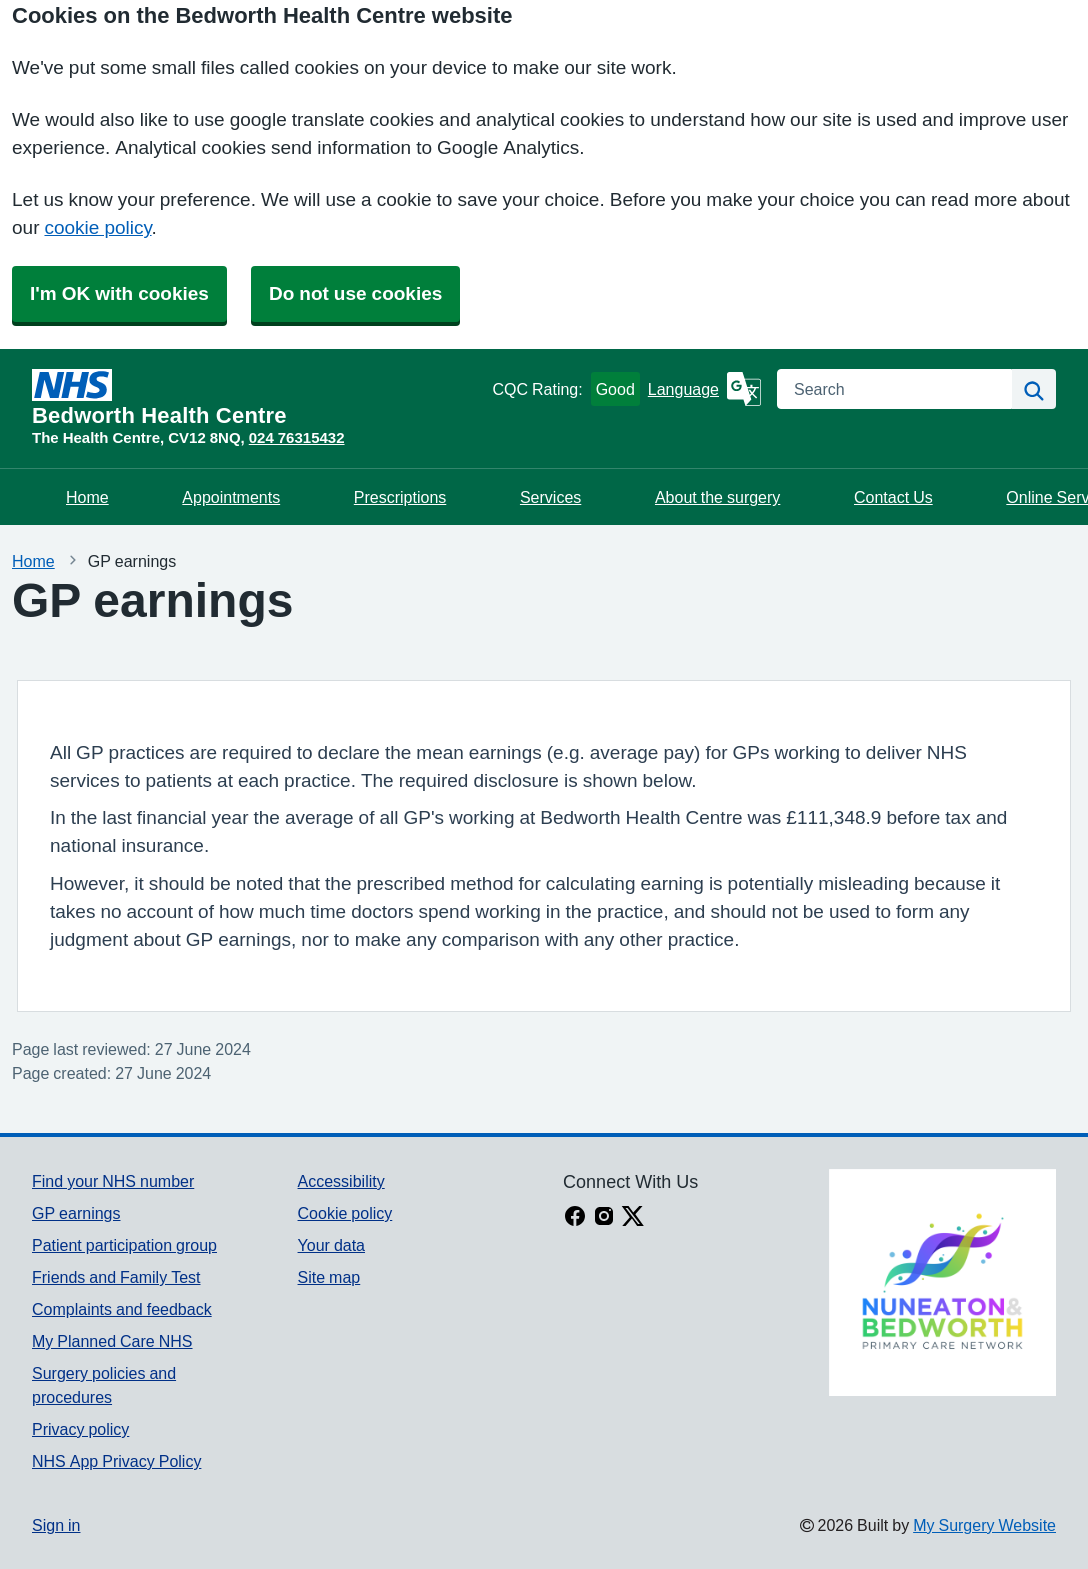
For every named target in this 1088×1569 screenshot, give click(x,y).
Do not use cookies (355, 293)
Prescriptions (400, 497)
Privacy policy (80, 1429)
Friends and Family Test (116, 1277)
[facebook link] (575, 1218)
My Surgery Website (984, 1525)
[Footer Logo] (942, 1282)
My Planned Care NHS (112, 1341)
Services (550, 497)
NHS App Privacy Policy (116, 1461)
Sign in (56, 1525)
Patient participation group (124, 1245)
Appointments (231, 497)
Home (87, 497)
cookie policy (97, 227)
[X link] (633, 1218)
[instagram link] (604, 1218)
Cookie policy (345, 1213)
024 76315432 (297, 437)
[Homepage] (258, 398)
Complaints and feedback (122, 1309)
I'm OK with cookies (119, 293)
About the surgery (717, 497)
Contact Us (893, 497)
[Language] (704, 389)
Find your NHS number (113, 1181)
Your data (331, 1245)
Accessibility (341, 1181)
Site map (329, 1277)
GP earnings (76, 1213)
